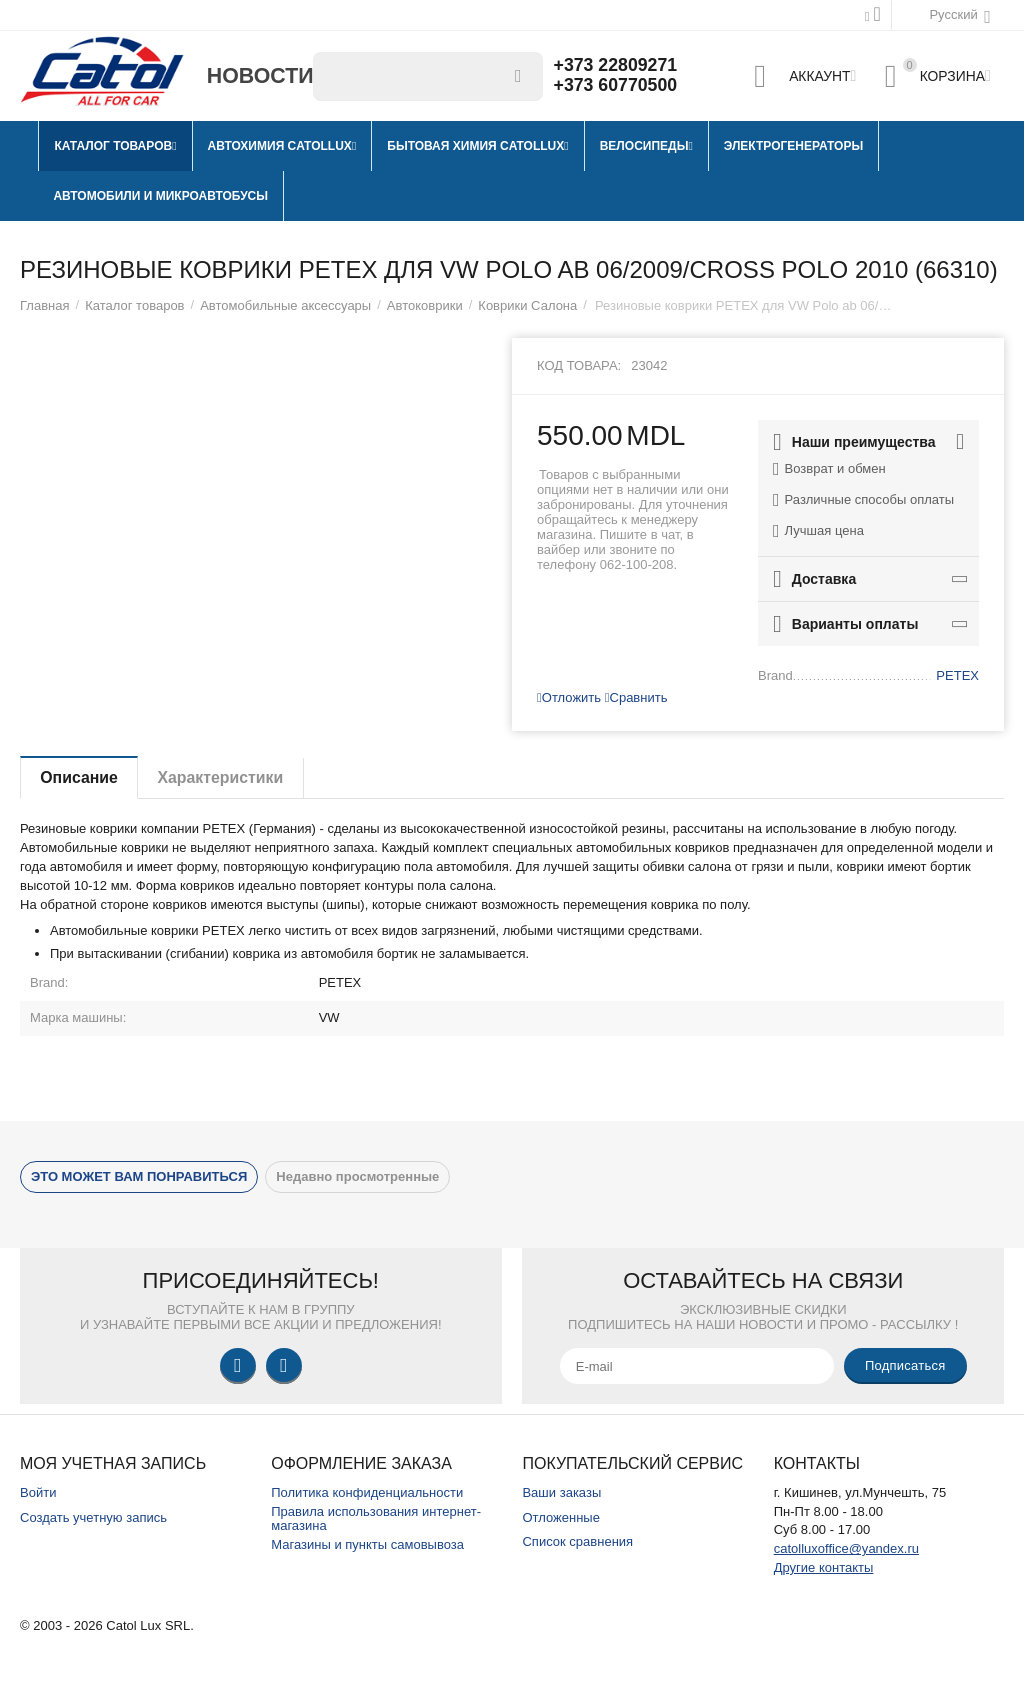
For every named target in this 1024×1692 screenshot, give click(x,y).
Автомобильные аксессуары (285, 305)
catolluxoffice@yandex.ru (846, 1548)
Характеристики (223, 777)
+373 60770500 (617, 86)
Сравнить (636, 697)
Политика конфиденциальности (367, 1492)
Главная (45, 305)
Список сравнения (577, 1541)
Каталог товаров (134, 305)
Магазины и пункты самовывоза (367, 1544)
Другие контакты (824, 1567)
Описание (80, 777)
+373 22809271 (617, 66)
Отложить (569, 697)
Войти (38, 1492)
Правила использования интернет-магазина (376, 1519)
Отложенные (561, 1517)
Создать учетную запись (93, 1517)
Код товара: (579, 365)
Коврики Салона (527, 305)
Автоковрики (425, 305)
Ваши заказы (561, 1492)
